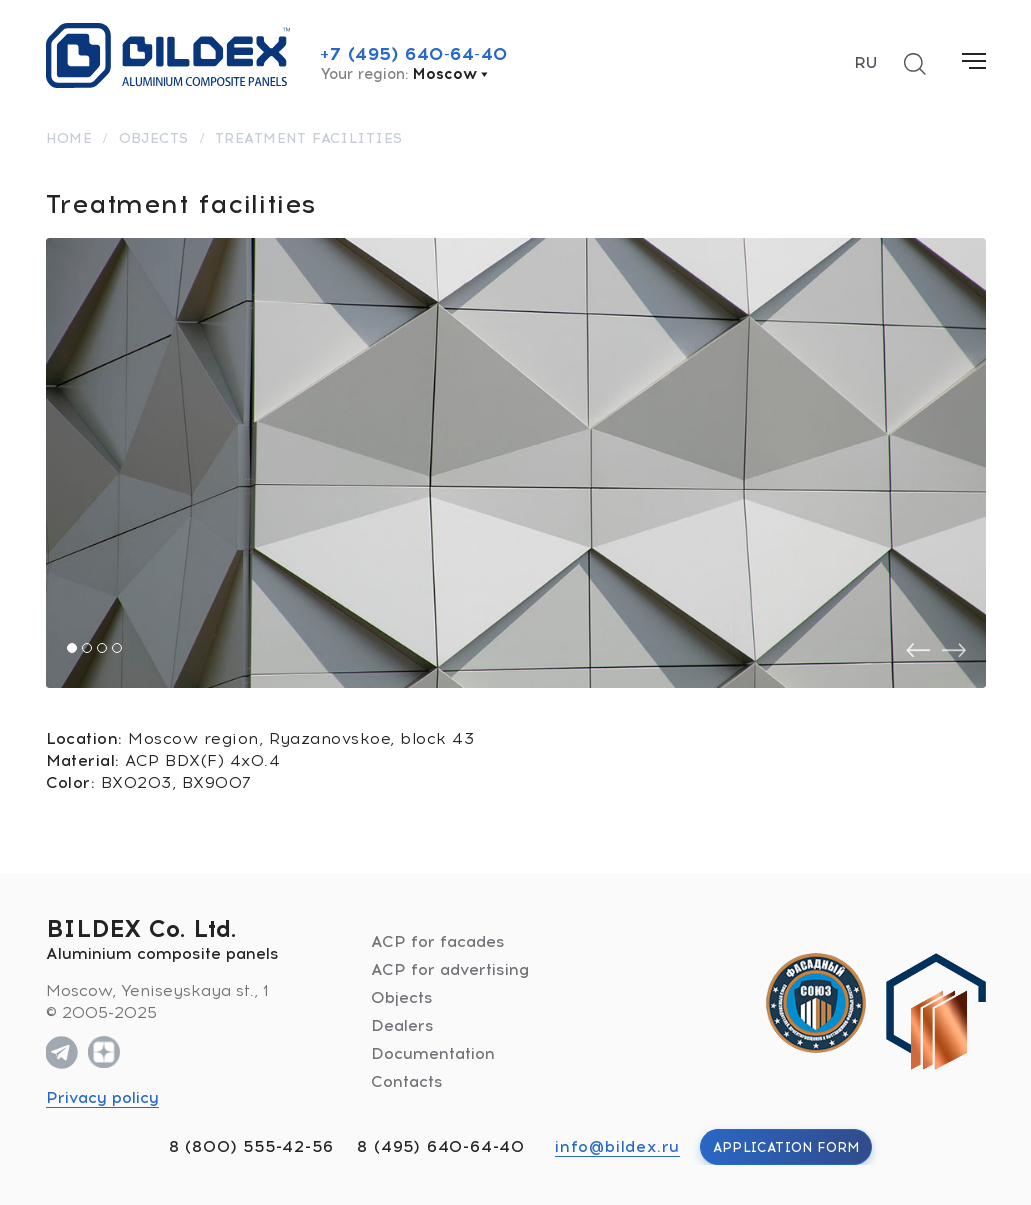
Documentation (433, 1053)
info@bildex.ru (617, 1146)
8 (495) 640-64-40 (441, 1146)
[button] (72, 648)
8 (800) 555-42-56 (251, 1146)
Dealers (402, 1025)
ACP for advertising (450, 969)
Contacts (407, 1081)
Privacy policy (102, 1097)
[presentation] (918, 650)
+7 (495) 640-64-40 (414, 54)
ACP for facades (438, 941)
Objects (402, 997)
